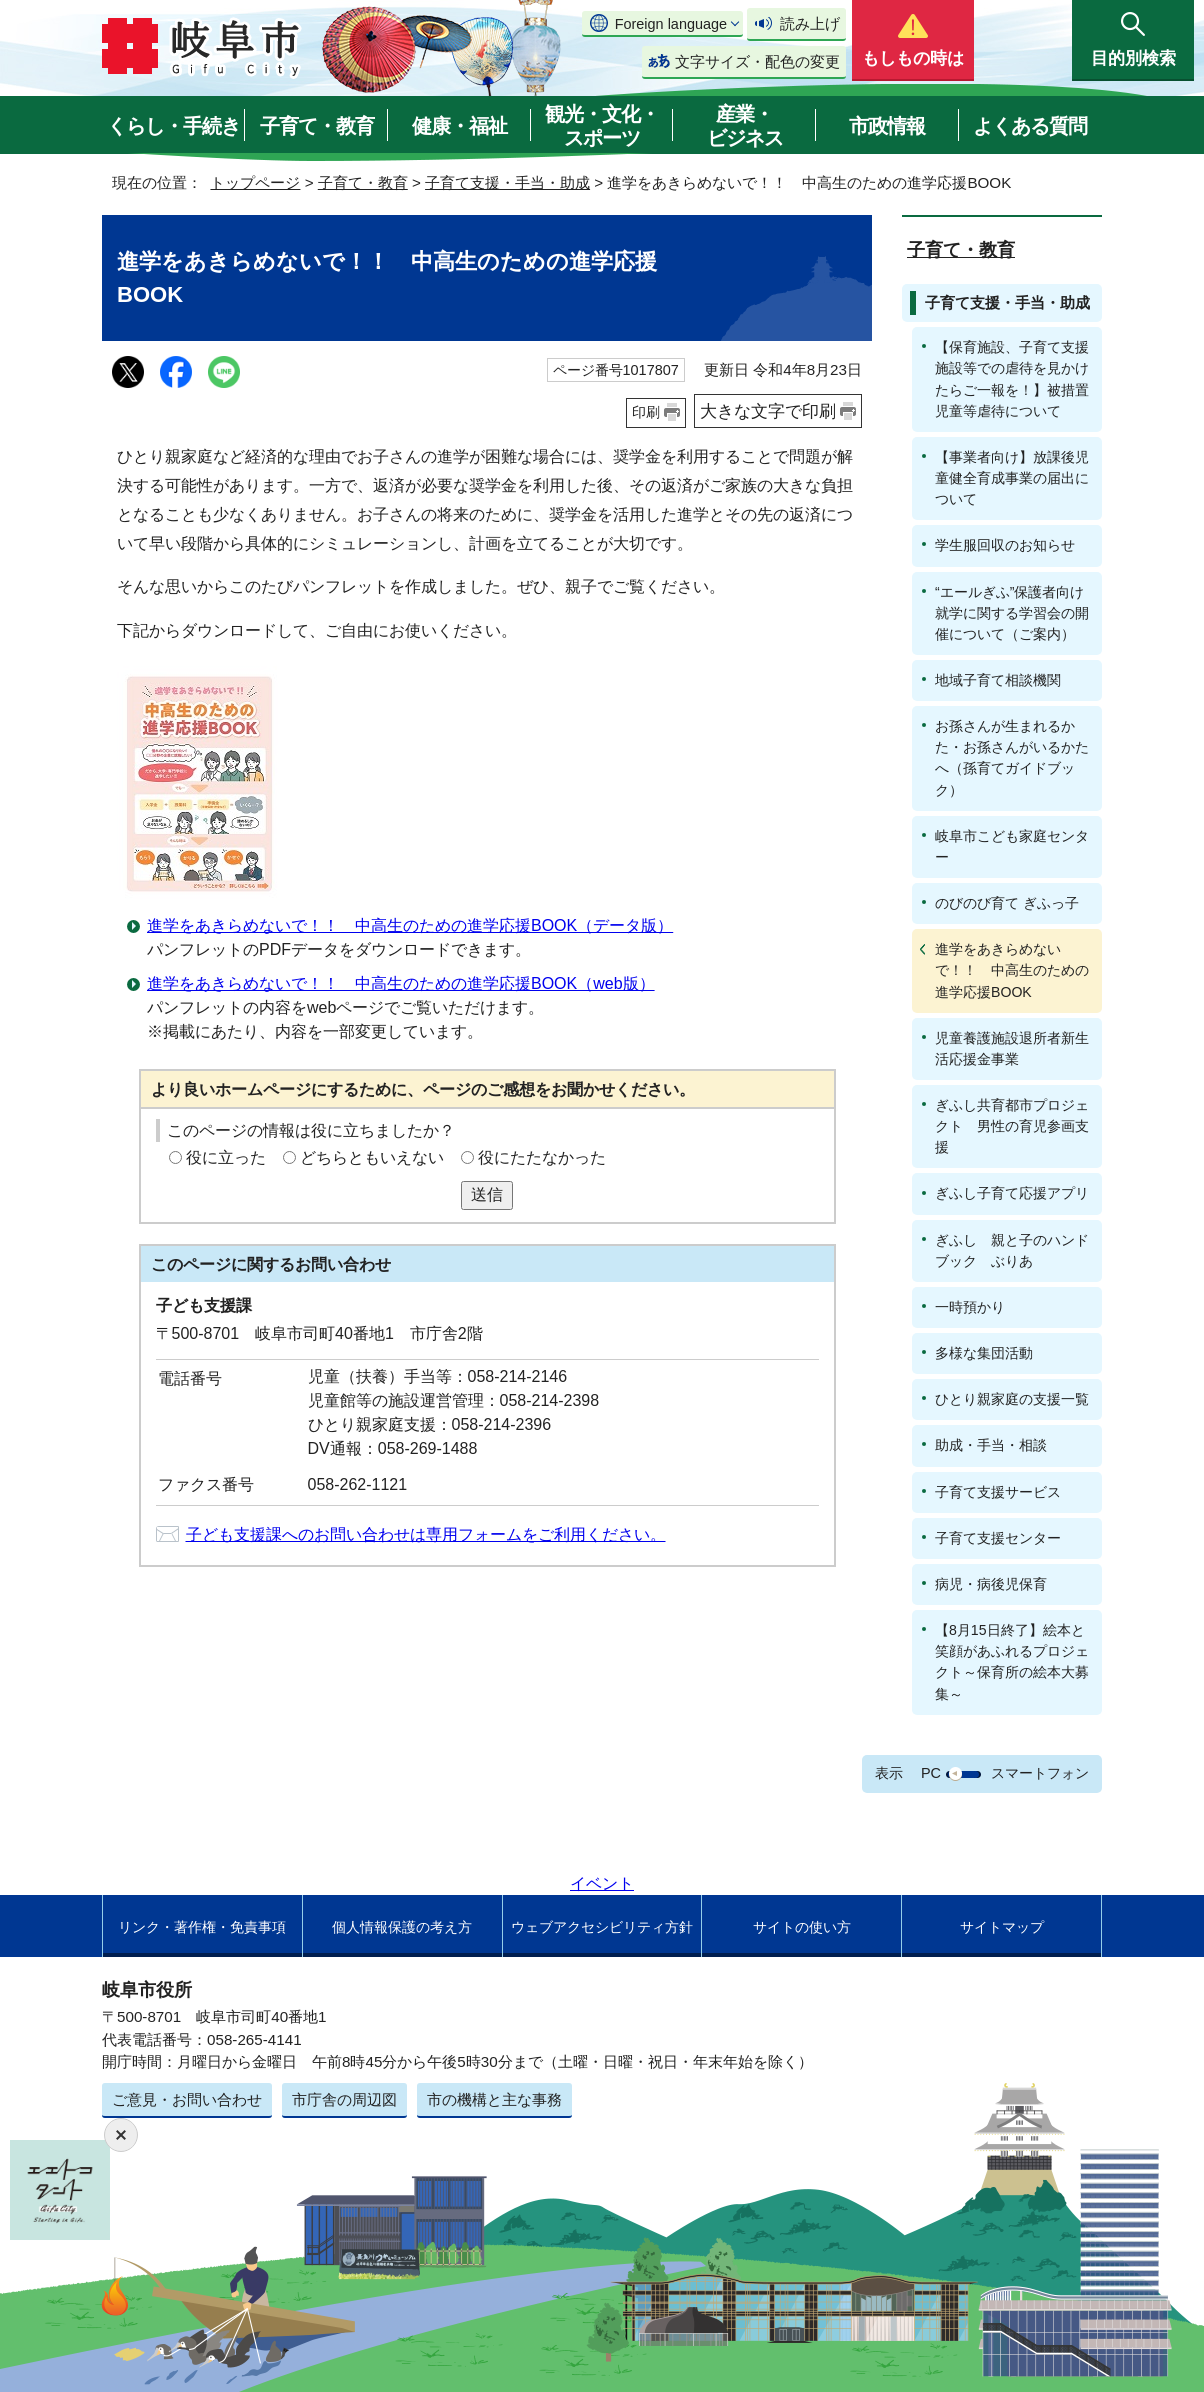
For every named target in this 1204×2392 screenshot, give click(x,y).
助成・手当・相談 (991, 1445)
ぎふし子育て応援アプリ (1012, 1193)
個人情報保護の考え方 (402, 1927)
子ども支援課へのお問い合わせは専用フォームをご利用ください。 (426, 1534)
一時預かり (970, 1307)
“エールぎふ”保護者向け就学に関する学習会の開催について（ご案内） (1012, 613)
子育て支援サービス (998, 1492)
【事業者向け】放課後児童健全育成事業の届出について (1012, 478)
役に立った (226, 1157)
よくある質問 (1030, 126)
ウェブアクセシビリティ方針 (602, 1927)
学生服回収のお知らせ (1005, 545)
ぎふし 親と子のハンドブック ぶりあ (1012, 1250)
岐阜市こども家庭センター (1012, 846)
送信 (487, 1194)
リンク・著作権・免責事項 (202, 1927)
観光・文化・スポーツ (602, 126)
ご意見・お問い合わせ (187, 2099)
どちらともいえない (372, 1157)
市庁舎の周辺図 (344, 2099)
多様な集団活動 (984, 1353)
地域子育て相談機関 (998, 680)
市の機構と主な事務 (494, 2099)
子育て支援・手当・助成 (507, 182)
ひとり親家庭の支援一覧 (1012, 1399)
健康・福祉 (459, 126)
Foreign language (671, 24)
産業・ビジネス (745, 126)
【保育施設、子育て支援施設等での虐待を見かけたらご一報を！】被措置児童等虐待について (1012, 378)
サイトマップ (1002, 1927)
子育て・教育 (317, 126)
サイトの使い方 (802, 1927)
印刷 (646, 412)
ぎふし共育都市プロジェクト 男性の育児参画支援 (1012, 1126)
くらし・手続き (173, 126)
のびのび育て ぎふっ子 (1007, 903)
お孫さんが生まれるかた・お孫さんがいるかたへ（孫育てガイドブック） (1012, 757)
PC (931, 1773)
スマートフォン (1040, 1773)
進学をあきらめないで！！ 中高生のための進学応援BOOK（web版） (401, 983)
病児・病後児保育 (991, 1584)
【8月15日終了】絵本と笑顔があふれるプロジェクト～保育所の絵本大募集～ (1012, 1661)
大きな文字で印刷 (768, 411)
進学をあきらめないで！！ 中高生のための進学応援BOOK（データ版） (410, 925)
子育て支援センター (998, 1538)
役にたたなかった (542, 1157)
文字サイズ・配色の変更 (757, 61)
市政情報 (887, 126)
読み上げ (810, 23)
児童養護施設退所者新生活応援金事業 (1012, 1048)
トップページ (255, 182)
